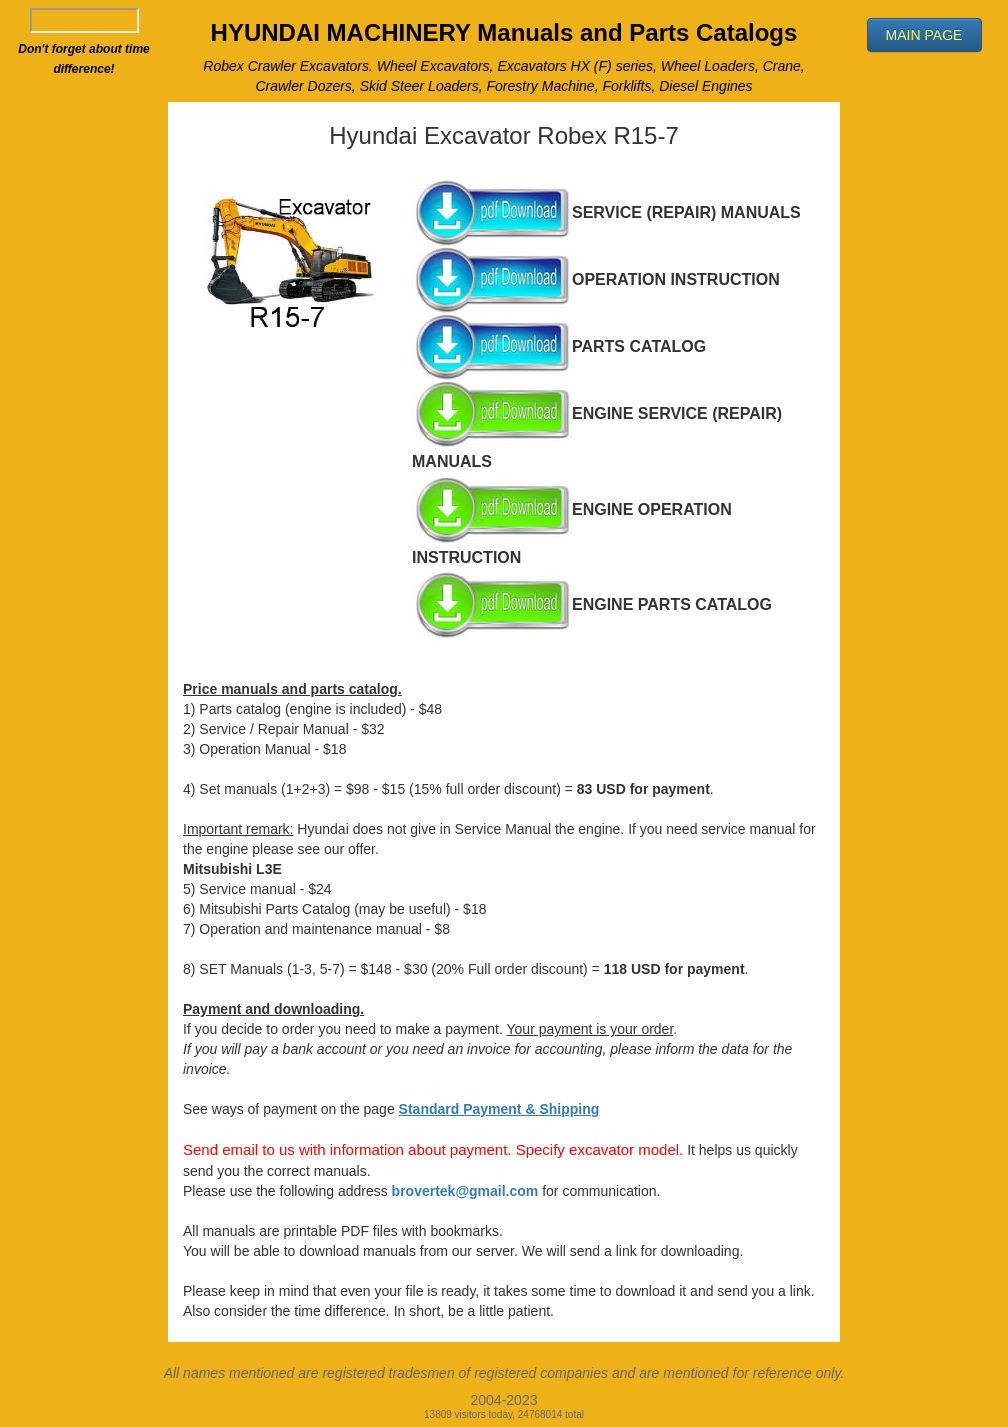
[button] (924, 35)
